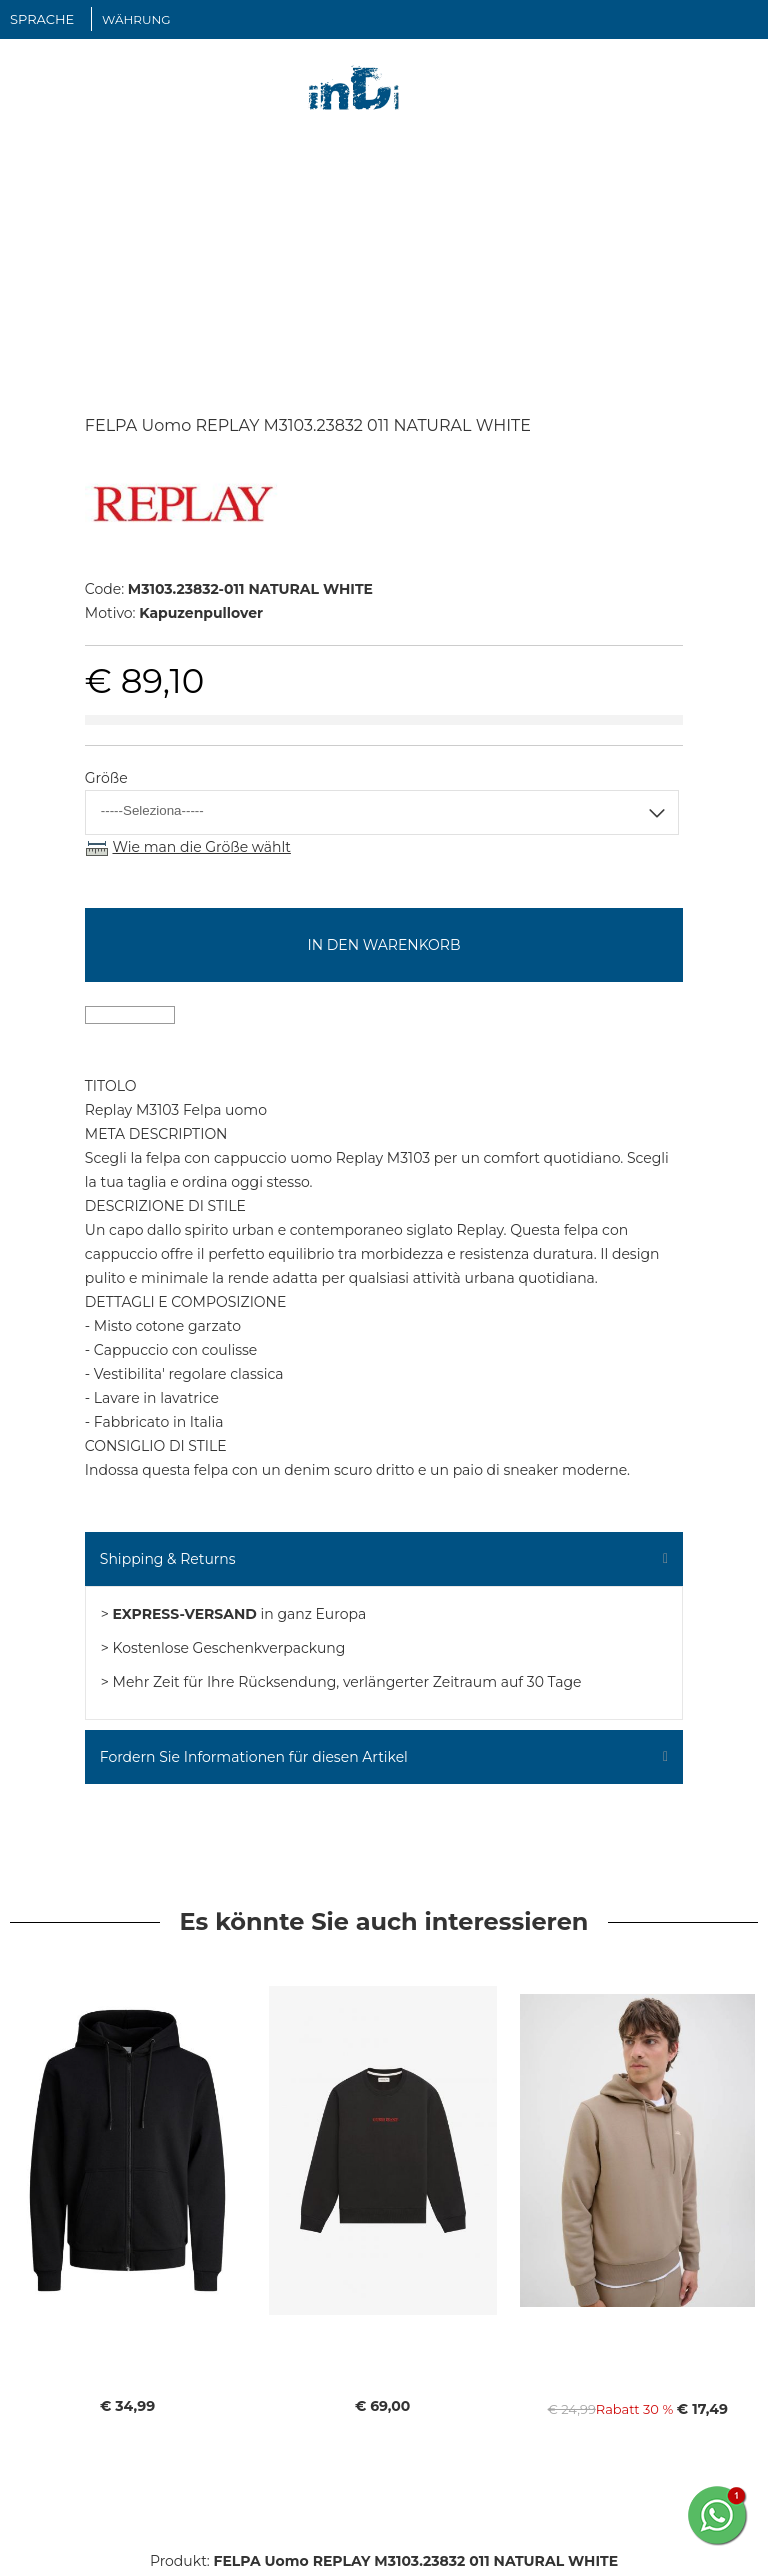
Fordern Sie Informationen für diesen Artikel (254, 1757)
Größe (106, 778)
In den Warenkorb (383, 945)
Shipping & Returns (168, 1559)
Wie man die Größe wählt (201, 847)
